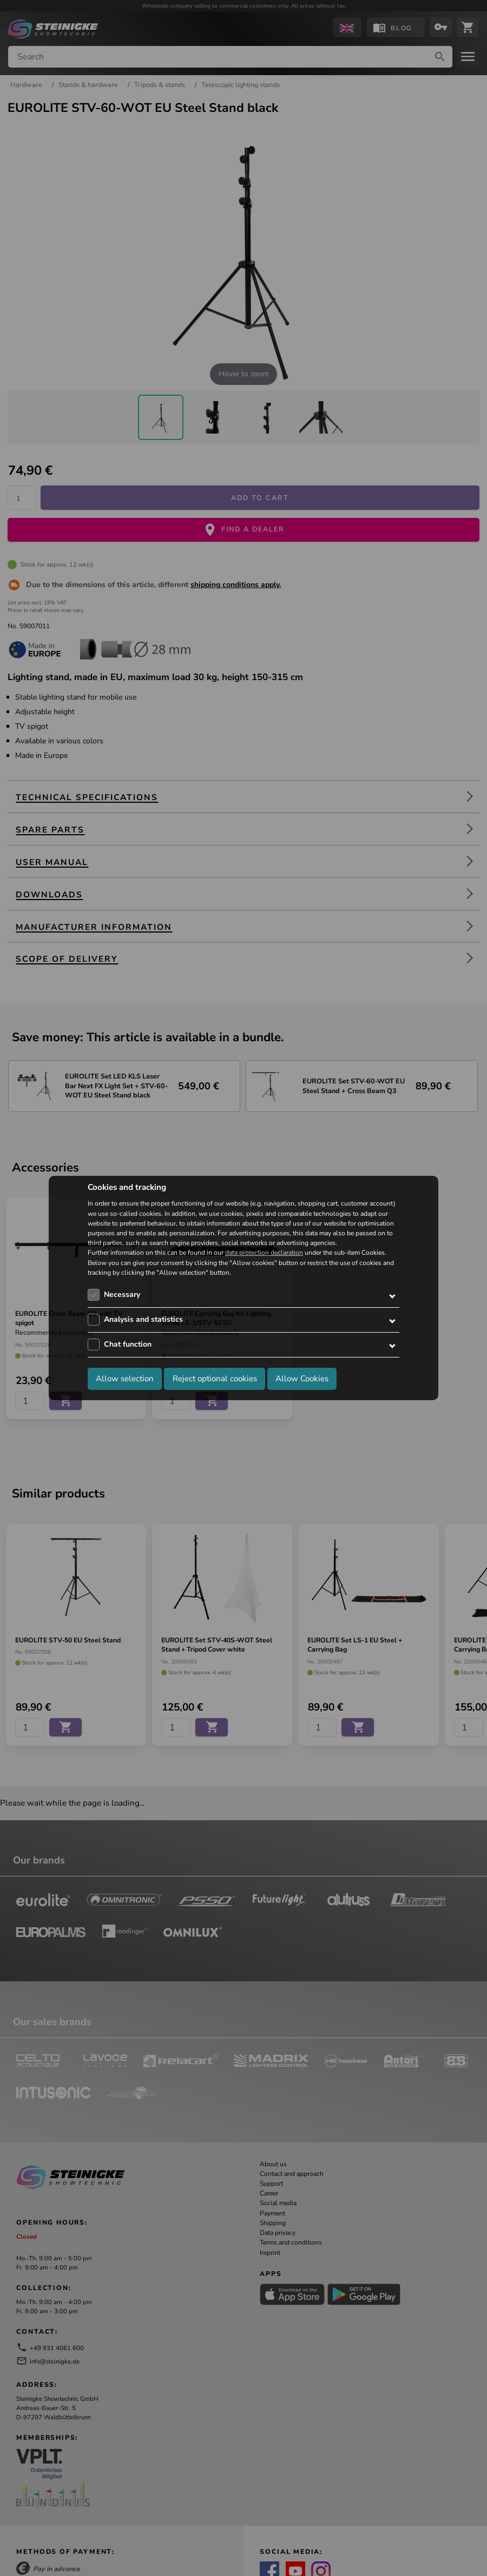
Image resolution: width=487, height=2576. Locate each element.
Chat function (128, 1344)
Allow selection (125, 1378)
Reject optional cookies (215, 1378)
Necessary (122, 1294)
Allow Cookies (301, 1378)
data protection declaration (264, 1253)
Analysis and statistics (143, 1319)
